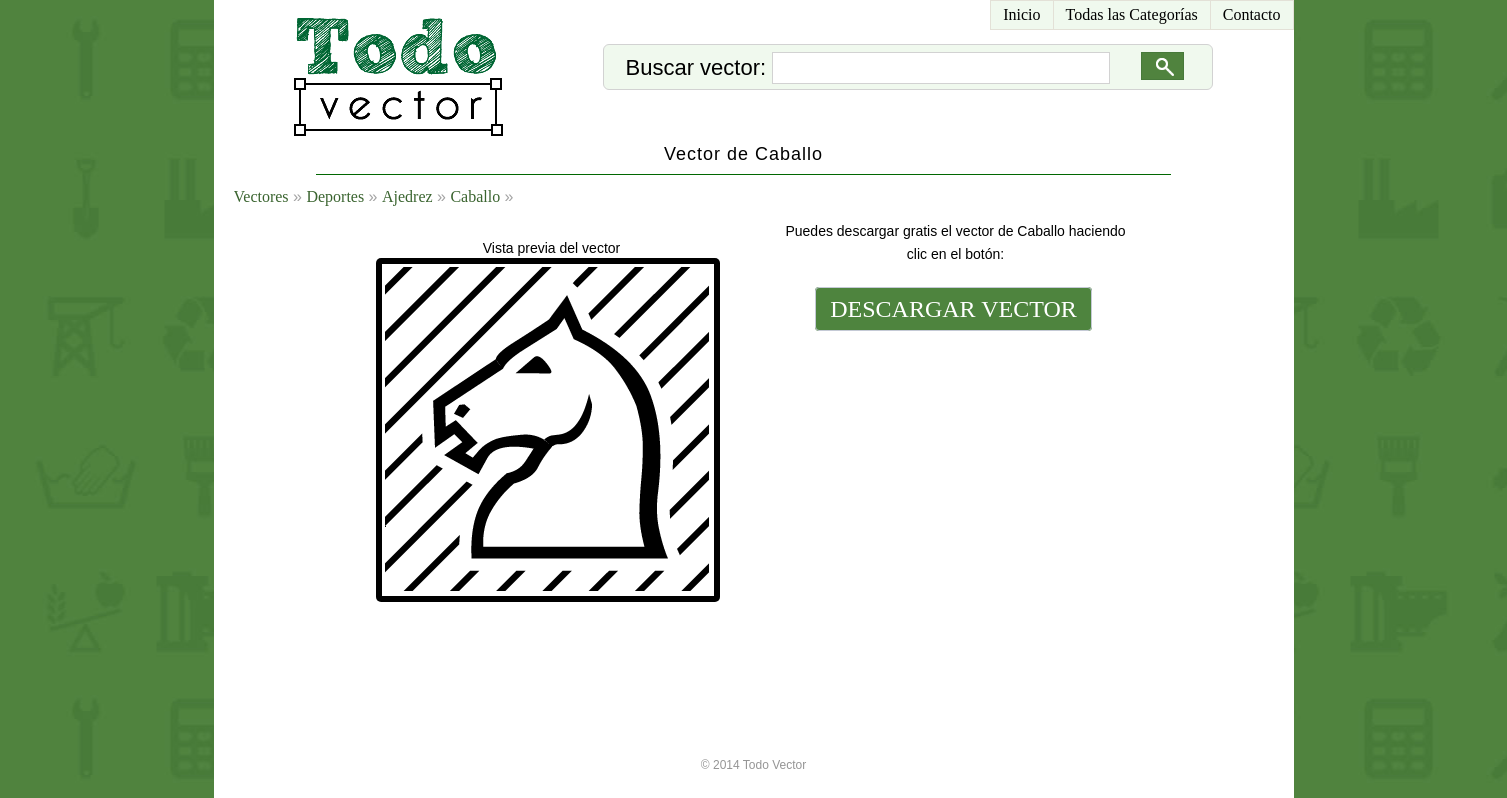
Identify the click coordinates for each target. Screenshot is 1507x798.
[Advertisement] (952, 472)
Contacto (1252, 14)
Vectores (261, 196)
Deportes (335, 196)
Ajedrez (407, 196)
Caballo (475, 196)
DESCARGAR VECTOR (953, 309)
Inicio (1021, 14)
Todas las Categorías (1132, 14)
